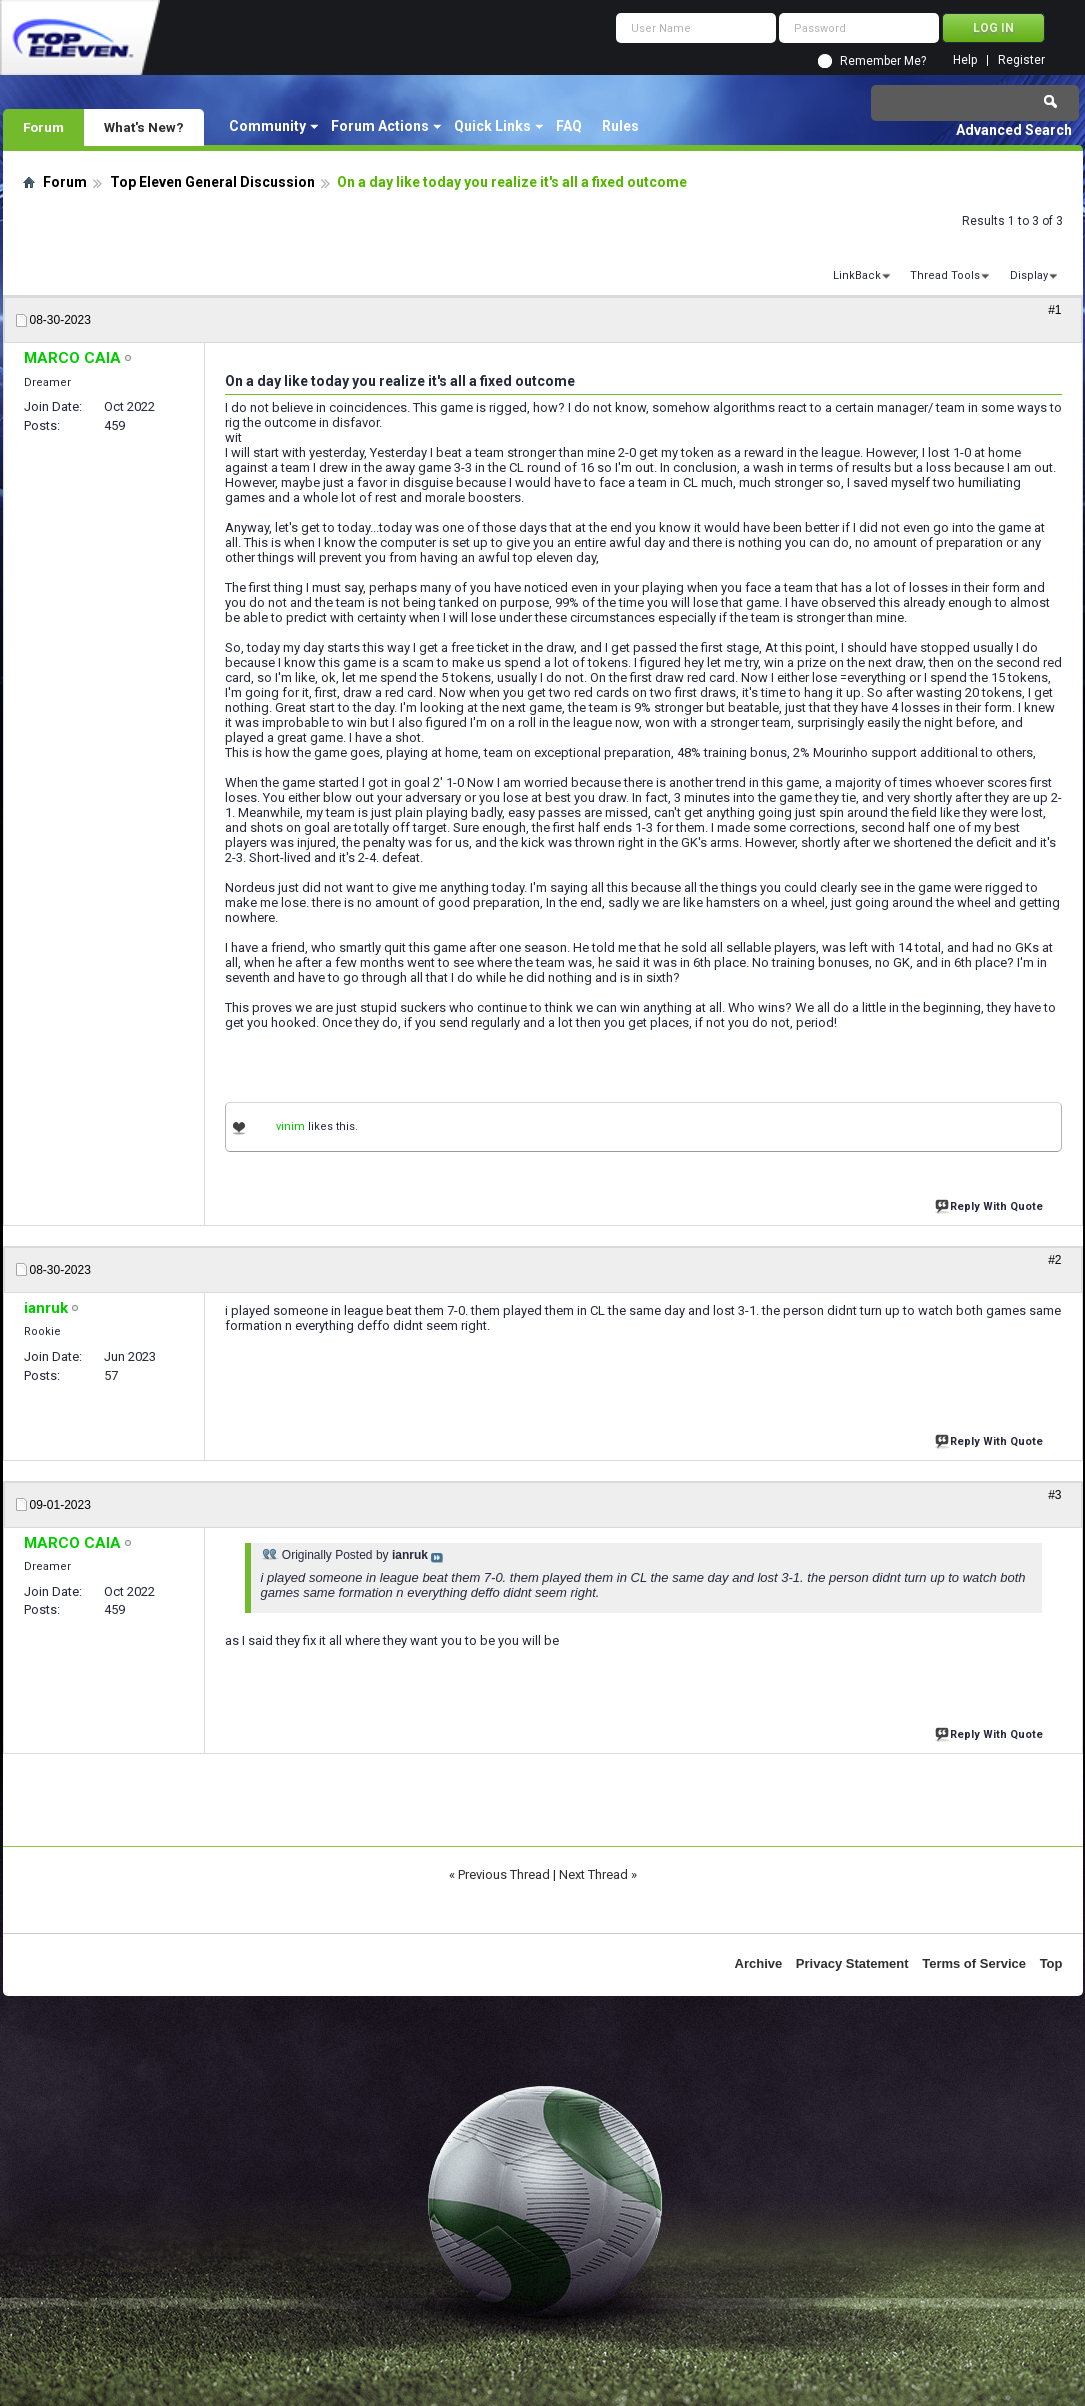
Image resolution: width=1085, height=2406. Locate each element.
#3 (1054, 1495)
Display (1029, 275)
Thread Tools (945, 275)
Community (267, 126)
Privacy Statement (852, 1963)
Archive (759, 1963)
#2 (1054, 1260)
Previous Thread (504, 1874)
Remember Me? (883, 61)
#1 (1054, 310)
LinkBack (857, 275)
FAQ (569, 126)
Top (1051, 1963)
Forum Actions (380, 126)
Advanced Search (1014, 130)
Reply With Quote (991, 1204)
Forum (43, 127)
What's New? (144, 127)
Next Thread (593, 1874)
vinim (290, 1126)
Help (965, 60)
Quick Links (492, 126)
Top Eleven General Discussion (212, 182)
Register (1021, 60)
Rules (620, 126)
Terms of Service (974, 1963)
